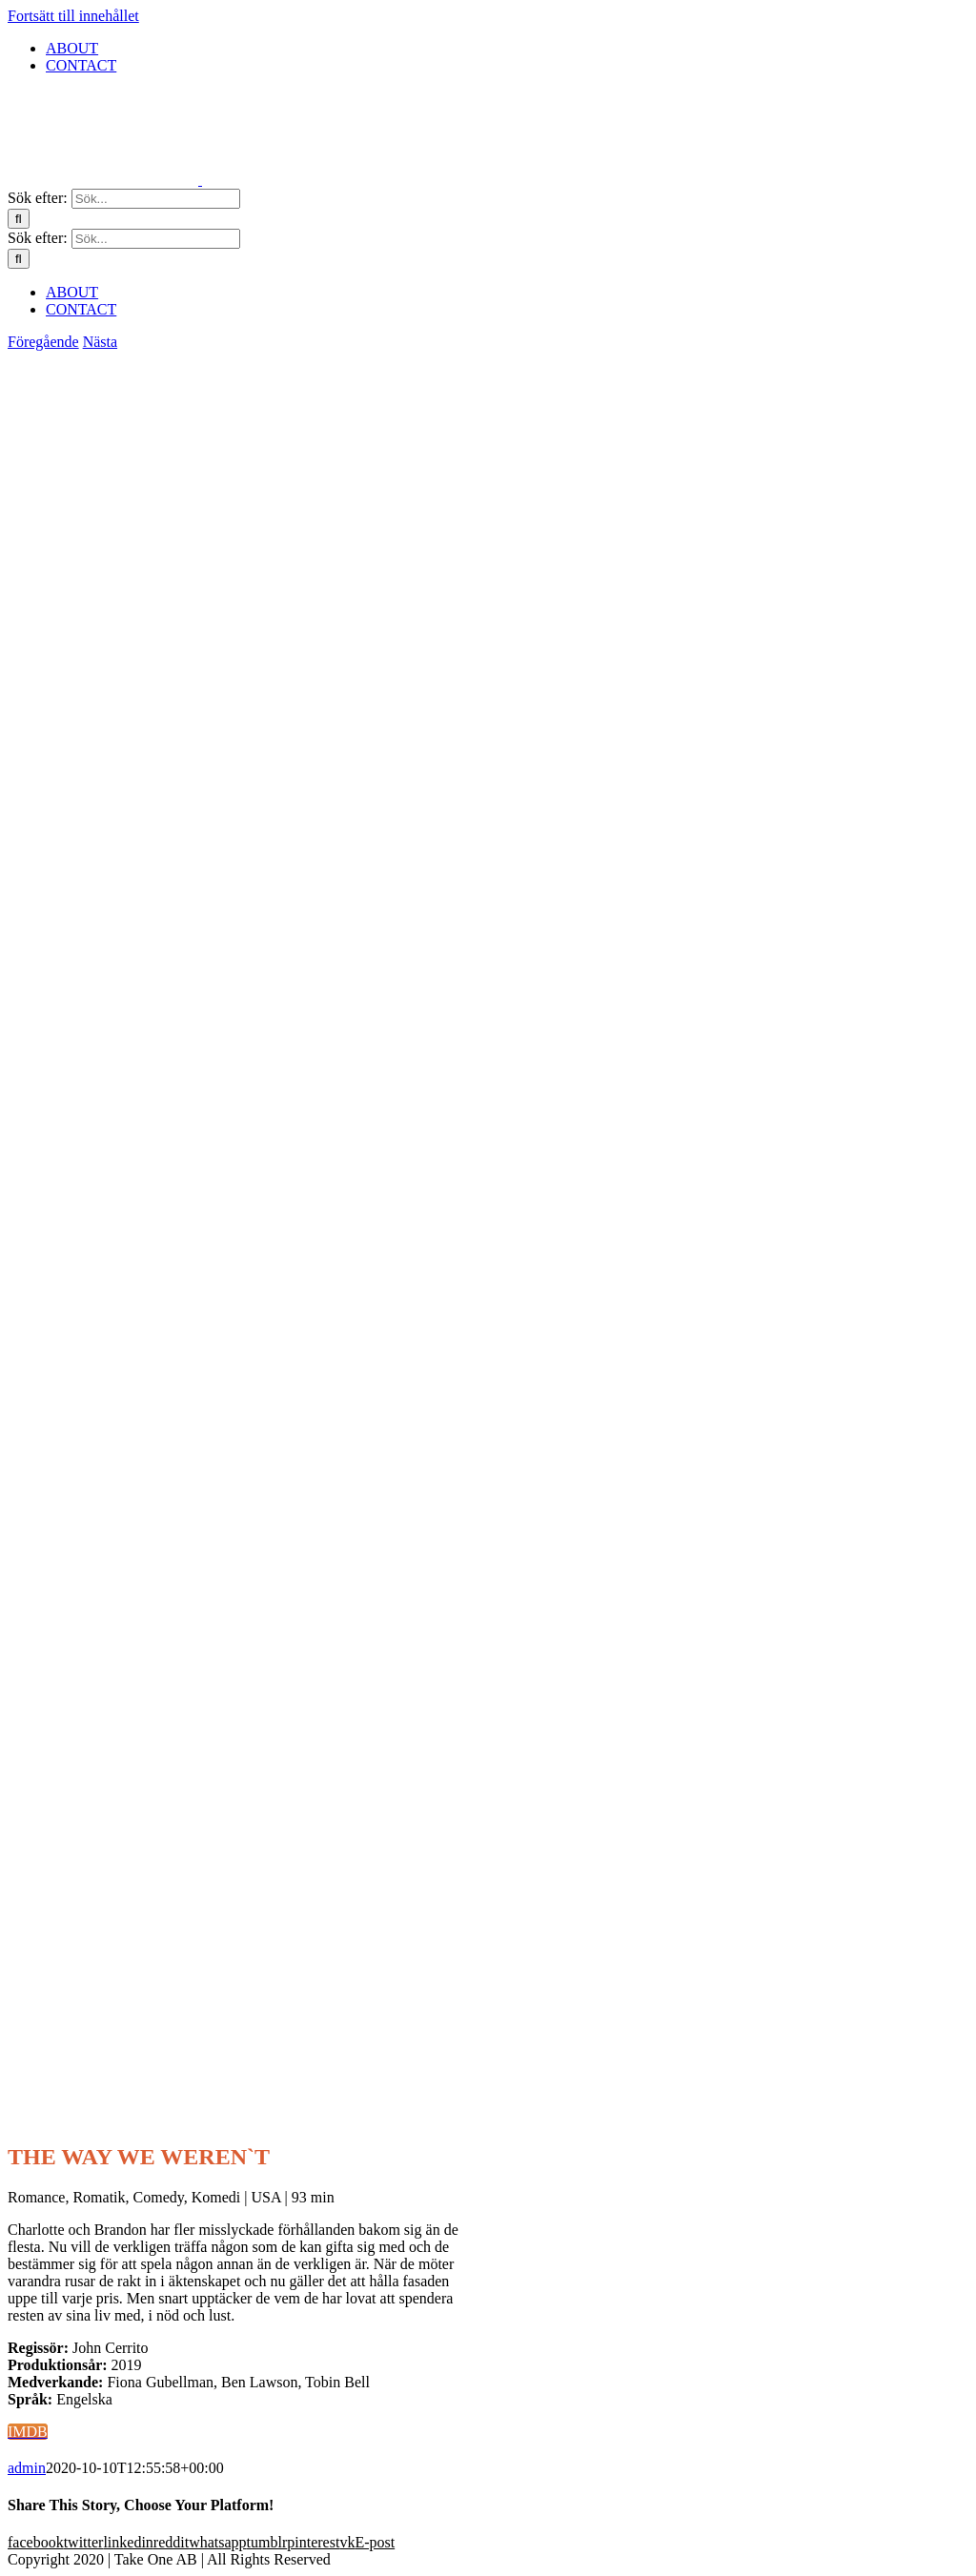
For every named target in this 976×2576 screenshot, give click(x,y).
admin (27, 2468)
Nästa (100, 342)
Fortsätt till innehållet (73, 16)
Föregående (43, 342)
